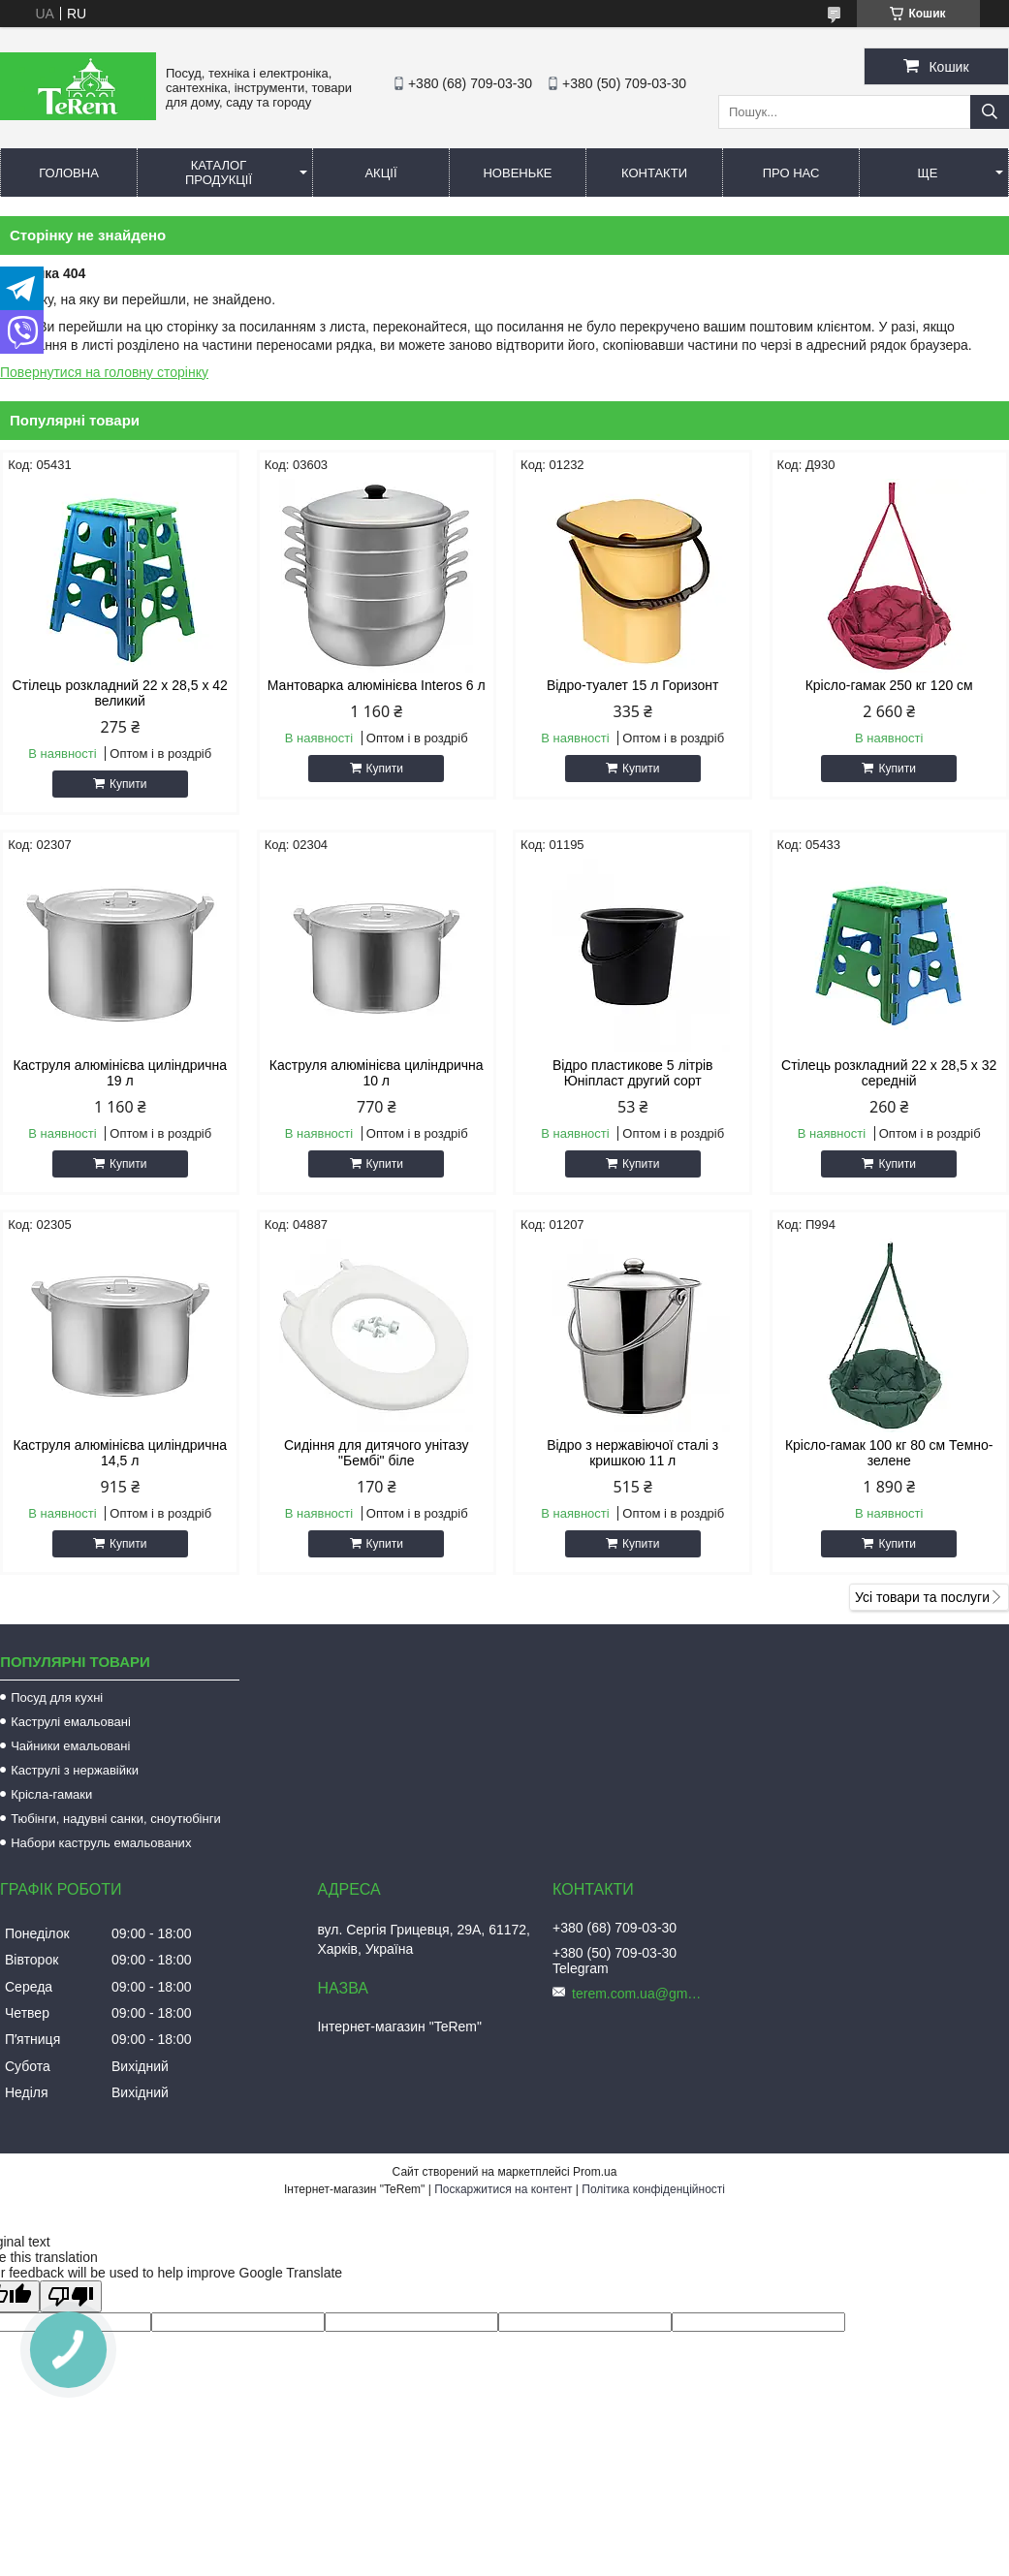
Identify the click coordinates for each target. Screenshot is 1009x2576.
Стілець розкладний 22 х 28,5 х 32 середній (888, 1072)
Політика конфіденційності (653, 2189)
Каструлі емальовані (71, 1721)
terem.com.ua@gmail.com (640, 1993)
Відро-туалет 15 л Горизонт (633, 685)
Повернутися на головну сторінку (104, 372)
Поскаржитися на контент (503, 2189)
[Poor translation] (71, 2296)
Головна (69, 173)
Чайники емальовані (70, 1746)
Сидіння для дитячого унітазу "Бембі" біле (376, 1452)
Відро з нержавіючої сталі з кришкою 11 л (632, 1452)
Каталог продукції (218, 172)
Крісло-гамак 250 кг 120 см (889, 685)
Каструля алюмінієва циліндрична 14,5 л (120, 1452)
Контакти (654, 173)
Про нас (791, 173)
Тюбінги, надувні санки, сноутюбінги (116, 1818)
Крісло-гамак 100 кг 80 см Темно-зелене (889, 1452)
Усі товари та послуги (922, 1597)
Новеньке (517, 173)
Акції (380, 173)
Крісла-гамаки (51, 1794)
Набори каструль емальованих (101, 1843)
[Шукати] (989, 112)
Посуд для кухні (57, 1697)
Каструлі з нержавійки (75, 1770)
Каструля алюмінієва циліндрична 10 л (376, 1072)
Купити (128, 784)
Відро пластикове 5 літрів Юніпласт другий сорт (632, 1072)
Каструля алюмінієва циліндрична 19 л (120, 1072)
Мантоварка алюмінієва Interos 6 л (377, 685)
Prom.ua (594, 2172)
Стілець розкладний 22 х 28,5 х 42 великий (120, 692)
